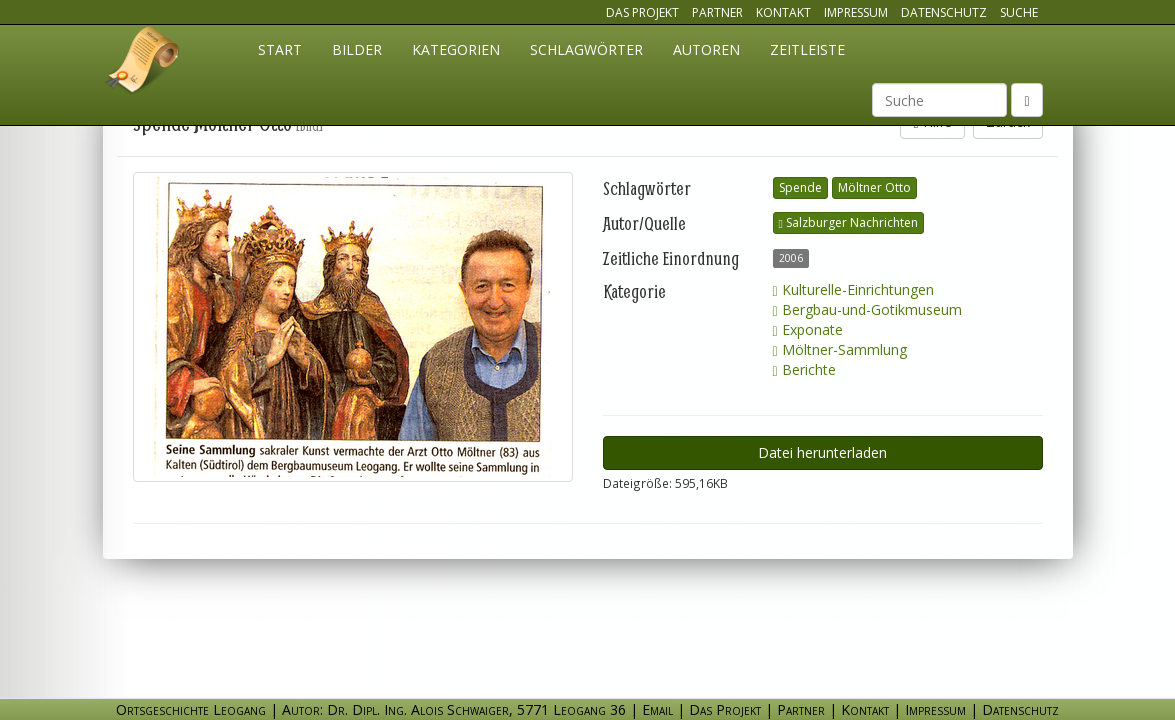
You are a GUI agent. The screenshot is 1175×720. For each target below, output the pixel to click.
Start (280, 49)
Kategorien (456, 49)
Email (657, 709)
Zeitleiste (807, 49)
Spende (800, 187)
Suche (1019, 12)
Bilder (357, 49)
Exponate (808, 329)
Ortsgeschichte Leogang (143, 63)
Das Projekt (642, 12)
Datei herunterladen (822, 452)
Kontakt (783, 12)
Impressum (856, 12)
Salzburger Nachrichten (848, 222)
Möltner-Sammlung (840, 349)
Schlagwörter (586, 49)
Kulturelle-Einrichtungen (853, 289)
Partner (717, 12)
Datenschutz (944, 12)
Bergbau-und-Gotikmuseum (867, 309)
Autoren (706, 49)
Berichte (804, 369)
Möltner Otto (874, 187)
